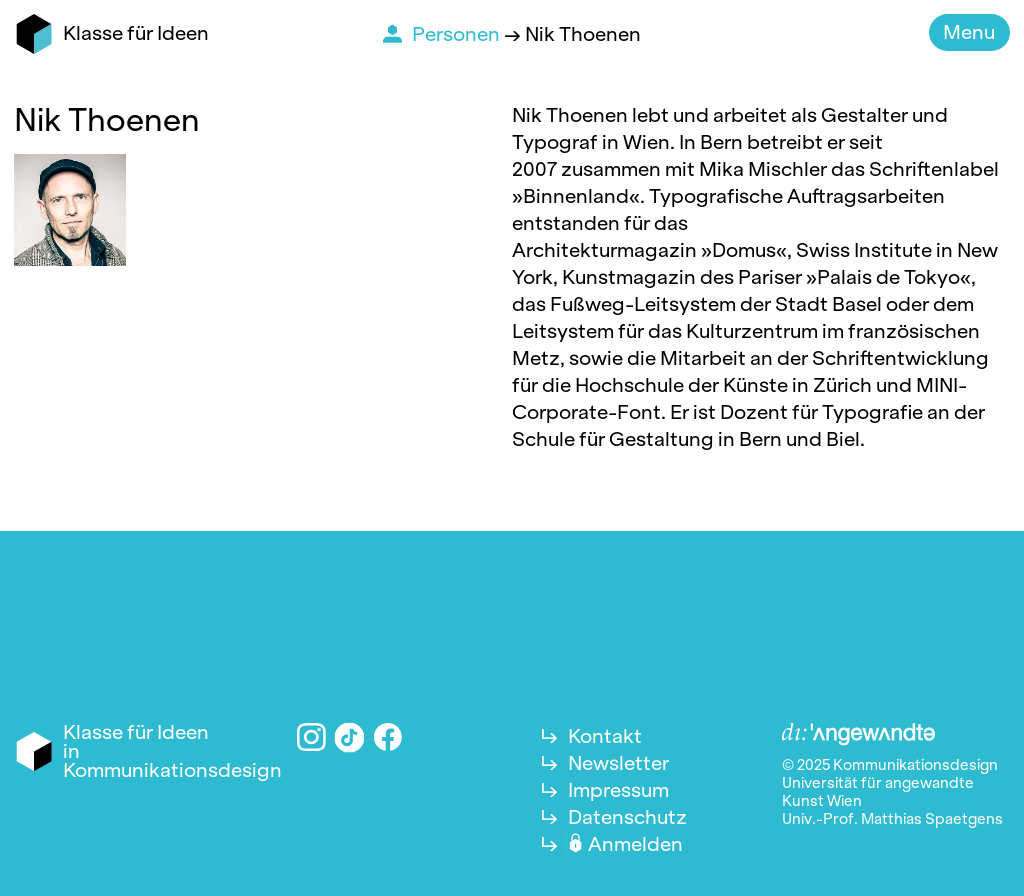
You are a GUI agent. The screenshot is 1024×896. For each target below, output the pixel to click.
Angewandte (859, 735)
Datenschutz (627, 817)
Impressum (618, 790)
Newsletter (618, 763)
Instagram (311, 737)
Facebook (388, 737)
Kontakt (605, 736)
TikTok (350, 737)
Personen (458, 34)
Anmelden (635, 844)
